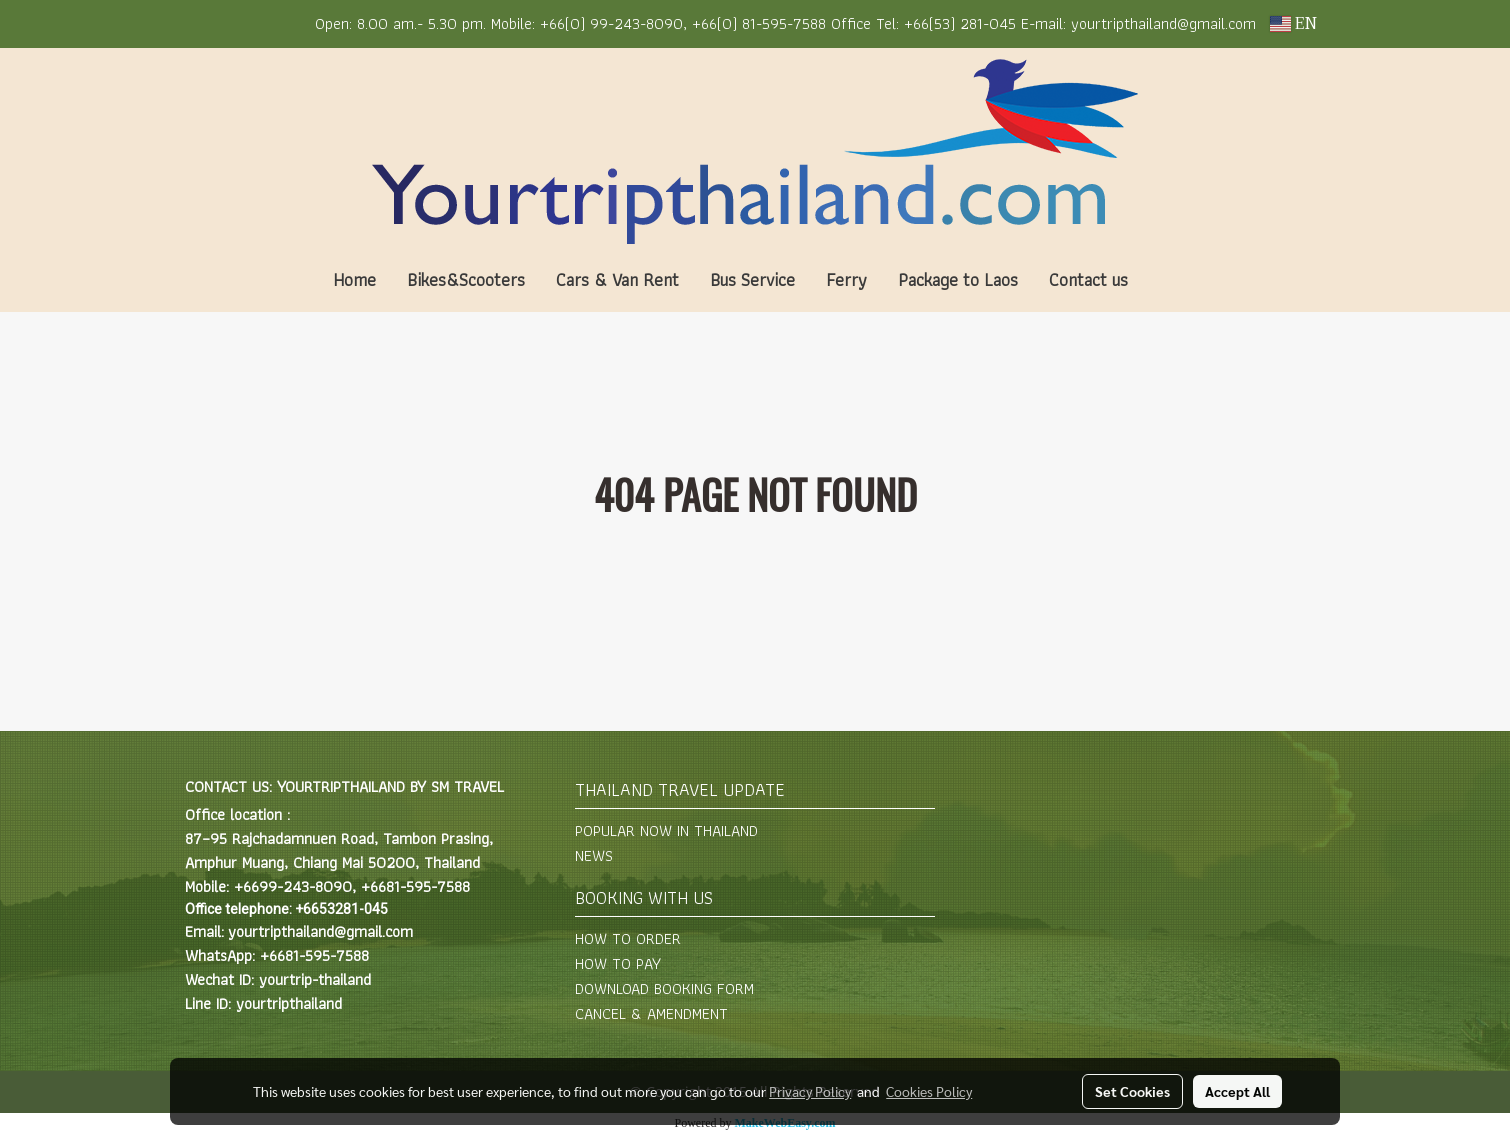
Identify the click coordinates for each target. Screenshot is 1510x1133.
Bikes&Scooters (466, 279)
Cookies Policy (929, 1091)
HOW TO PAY (618, 963)
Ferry (846, 279)
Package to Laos (958, 279)
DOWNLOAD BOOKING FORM (664, 988)
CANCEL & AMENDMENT (651, 1013)
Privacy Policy (810, 1091)
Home (354, 279)
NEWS (594, 855)
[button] (1173, 280)
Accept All (1237, 1091)
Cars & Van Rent (617, 279)
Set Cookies (1132, 1091)
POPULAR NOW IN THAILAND (666, 830)
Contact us (1088, 279)
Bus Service (752, 279)
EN (1293, 24)
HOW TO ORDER (628, 938)
